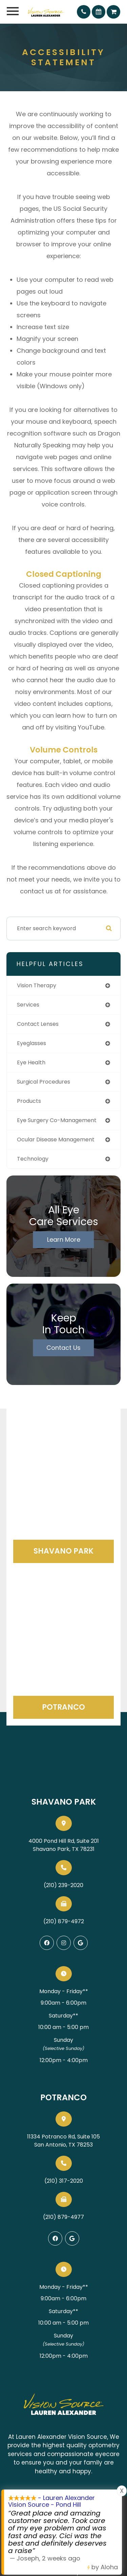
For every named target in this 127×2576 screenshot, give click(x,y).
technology (32, 1159)
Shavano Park (63, 1551)
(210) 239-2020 (63, 1885)
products (29, 1101)
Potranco (63, 1707)
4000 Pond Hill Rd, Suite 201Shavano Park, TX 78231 (63, 1845)
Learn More (63, 1239)
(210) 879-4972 (63, 1921)
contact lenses (38, 1024)
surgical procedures (43, 1082)
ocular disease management (55, 1139)
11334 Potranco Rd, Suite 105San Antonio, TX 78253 (63, 2141)
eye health (31, 1062)
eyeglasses (31, 1043)
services (28, 1005)
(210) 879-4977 (63, 2217)
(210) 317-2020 (63, 2181)
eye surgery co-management (57, 1120)
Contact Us (63, 1347)
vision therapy (36, 985)
